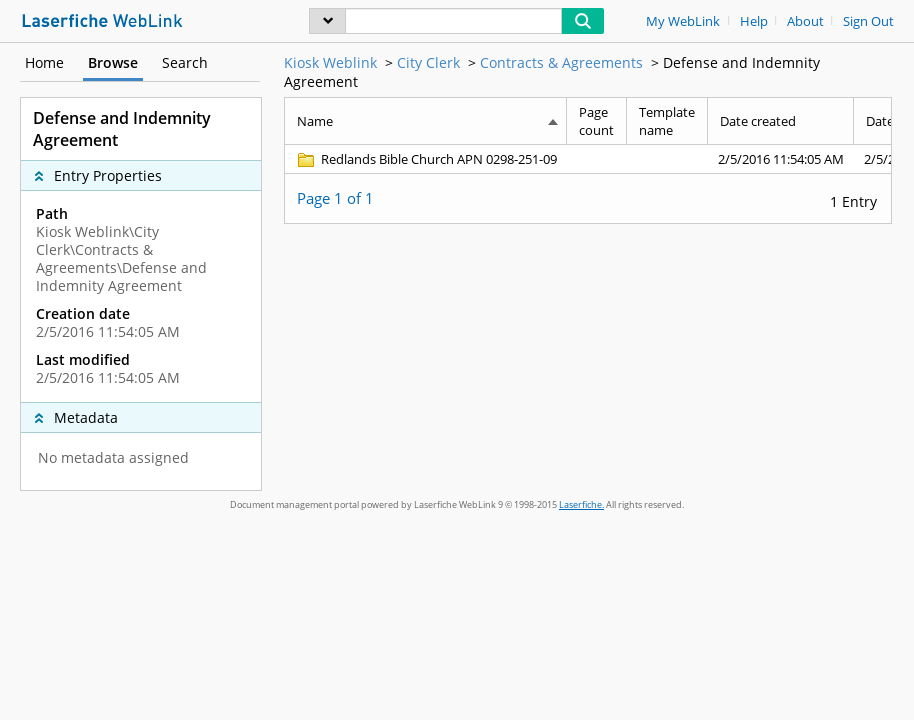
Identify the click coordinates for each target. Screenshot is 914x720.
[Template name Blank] (667, 159)
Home (44, 62)
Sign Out (868, 21)
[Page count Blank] (597, 159)
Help (754, 21)
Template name (667, 121)
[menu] (327, 21)
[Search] (453, 21)
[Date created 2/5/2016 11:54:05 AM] (781, 159)
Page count (596, 121)
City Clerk (428, 62)
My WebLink (683, 21)
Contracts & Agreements (561, 62)
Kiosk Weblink (330, 62)
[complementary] (141, 296)
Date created (758, 121)
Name (315, 121)
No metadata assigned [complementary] (113, 458)
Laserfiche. (581, 504)
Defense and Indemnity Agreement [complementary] (122, 129)
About (805, 21)
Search (185, 62)
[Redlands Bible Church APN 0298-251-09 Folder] (426, 159)
